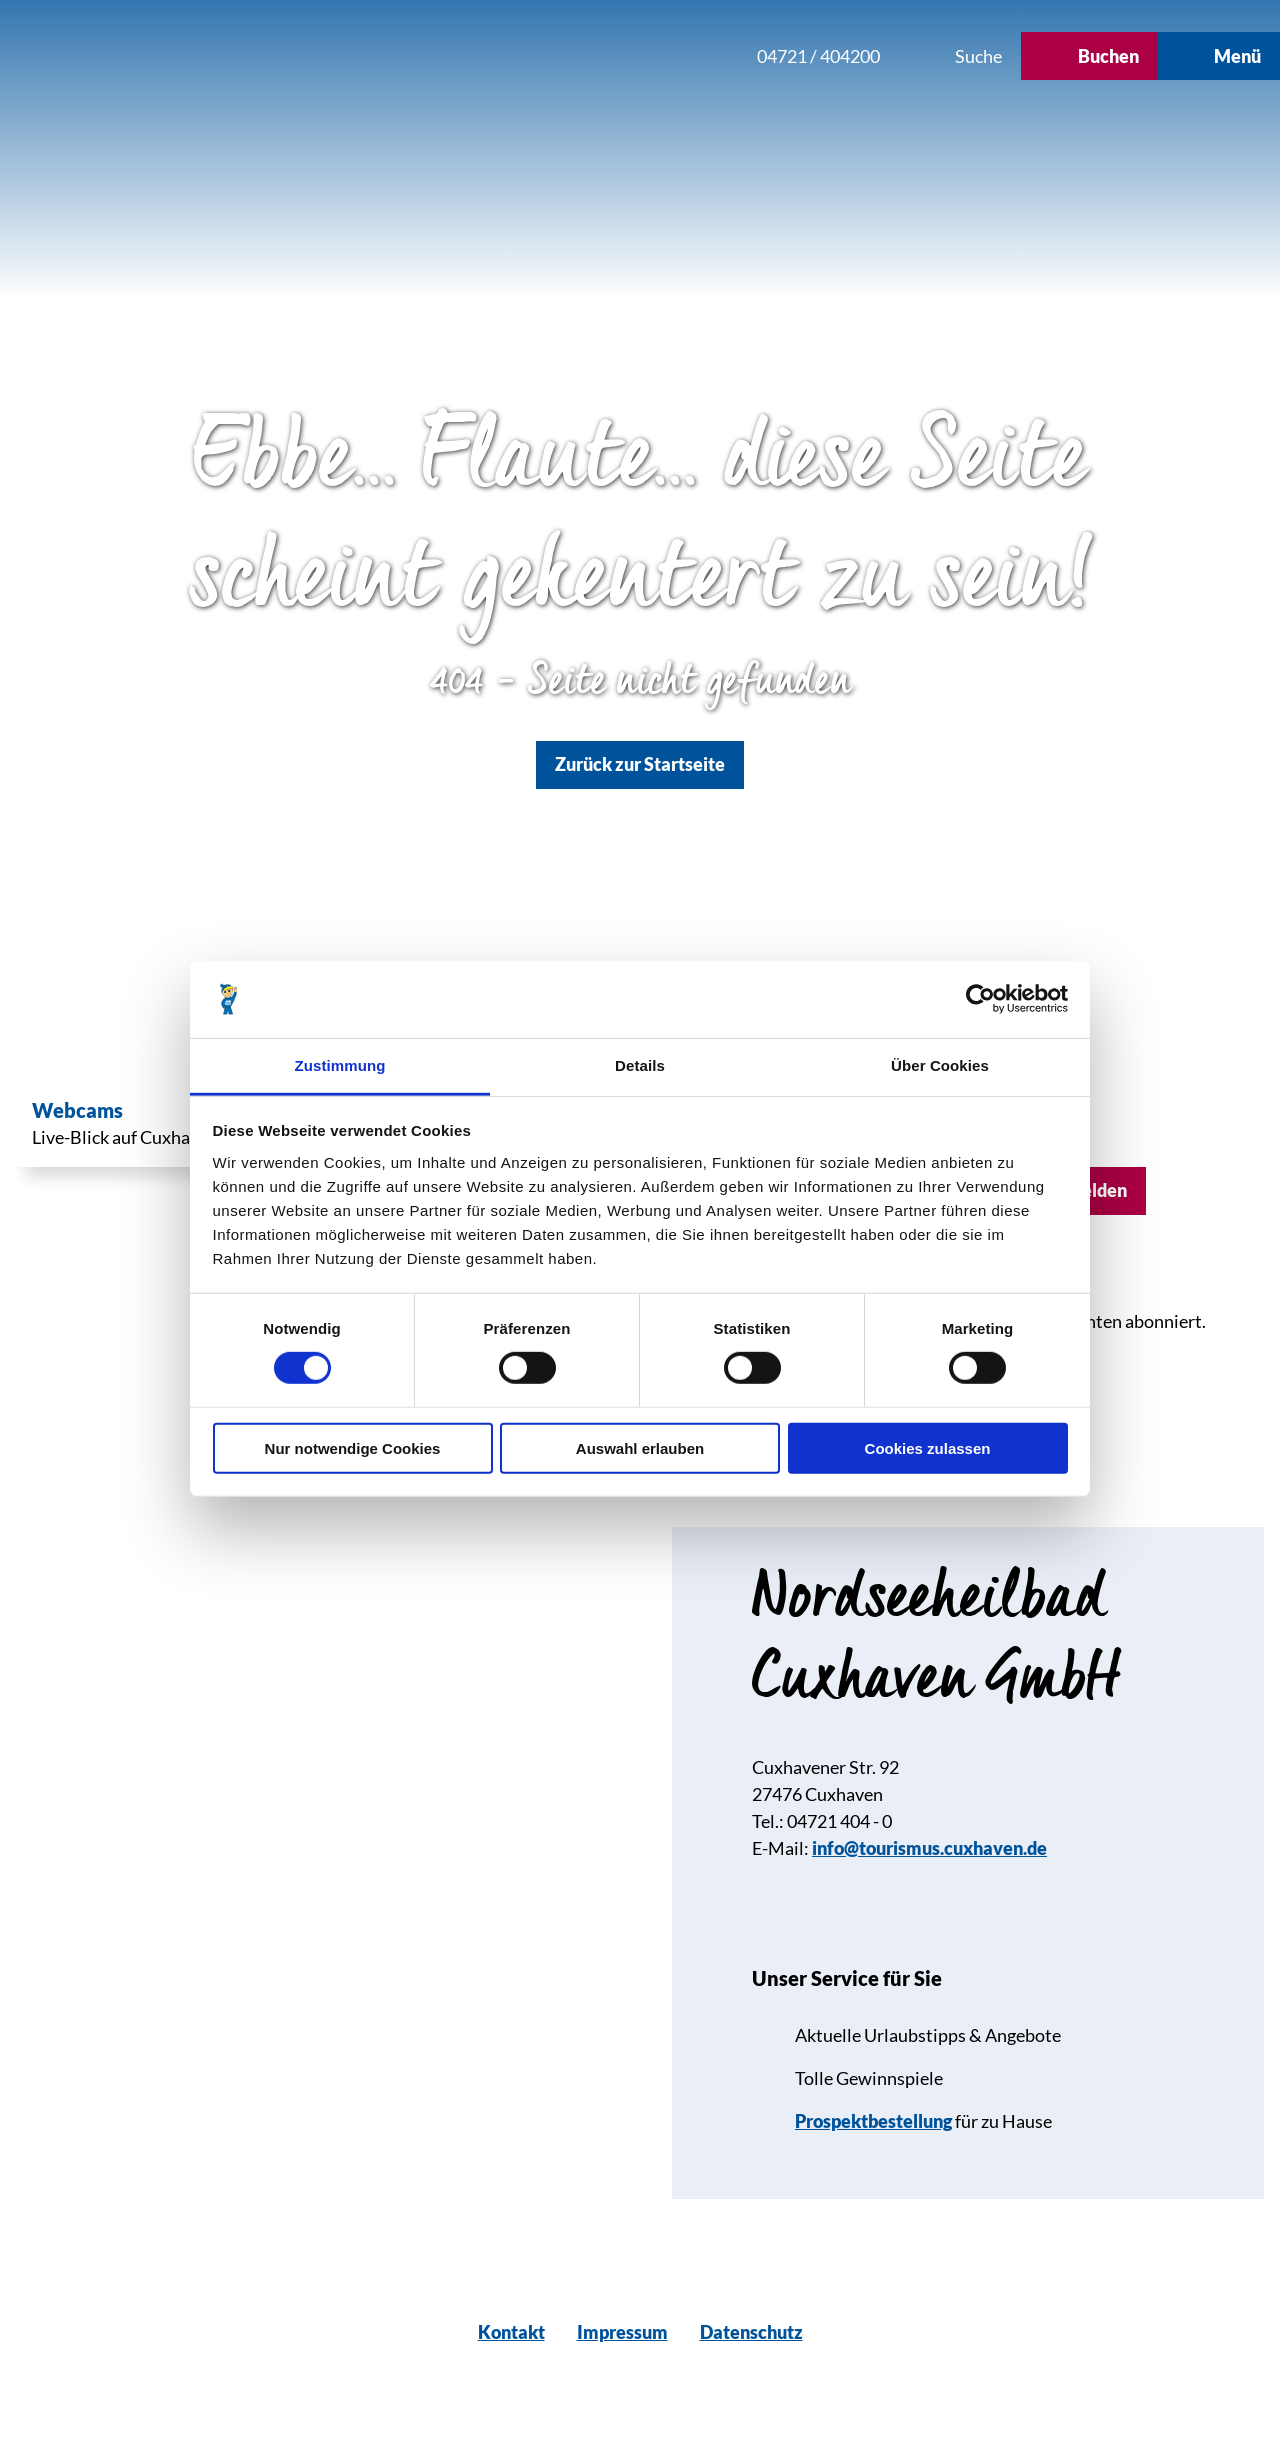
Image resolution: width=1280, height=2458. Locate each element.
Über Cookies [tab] (940, 1065)
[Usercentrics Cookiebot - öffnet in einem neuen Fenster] (980, 999)
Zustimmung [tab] (340, 1065)
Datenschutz (751, 2332)
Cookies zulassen (928, 1447)
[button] (607, 56)
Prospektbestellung (873, 2121)
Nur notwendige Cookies (353, 1447)
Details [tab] (640, 1065)
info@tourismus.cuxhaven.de (929, 1848)
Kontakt (511, 2332)
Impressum (622, 2332)
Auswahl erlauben (640, 1447)
